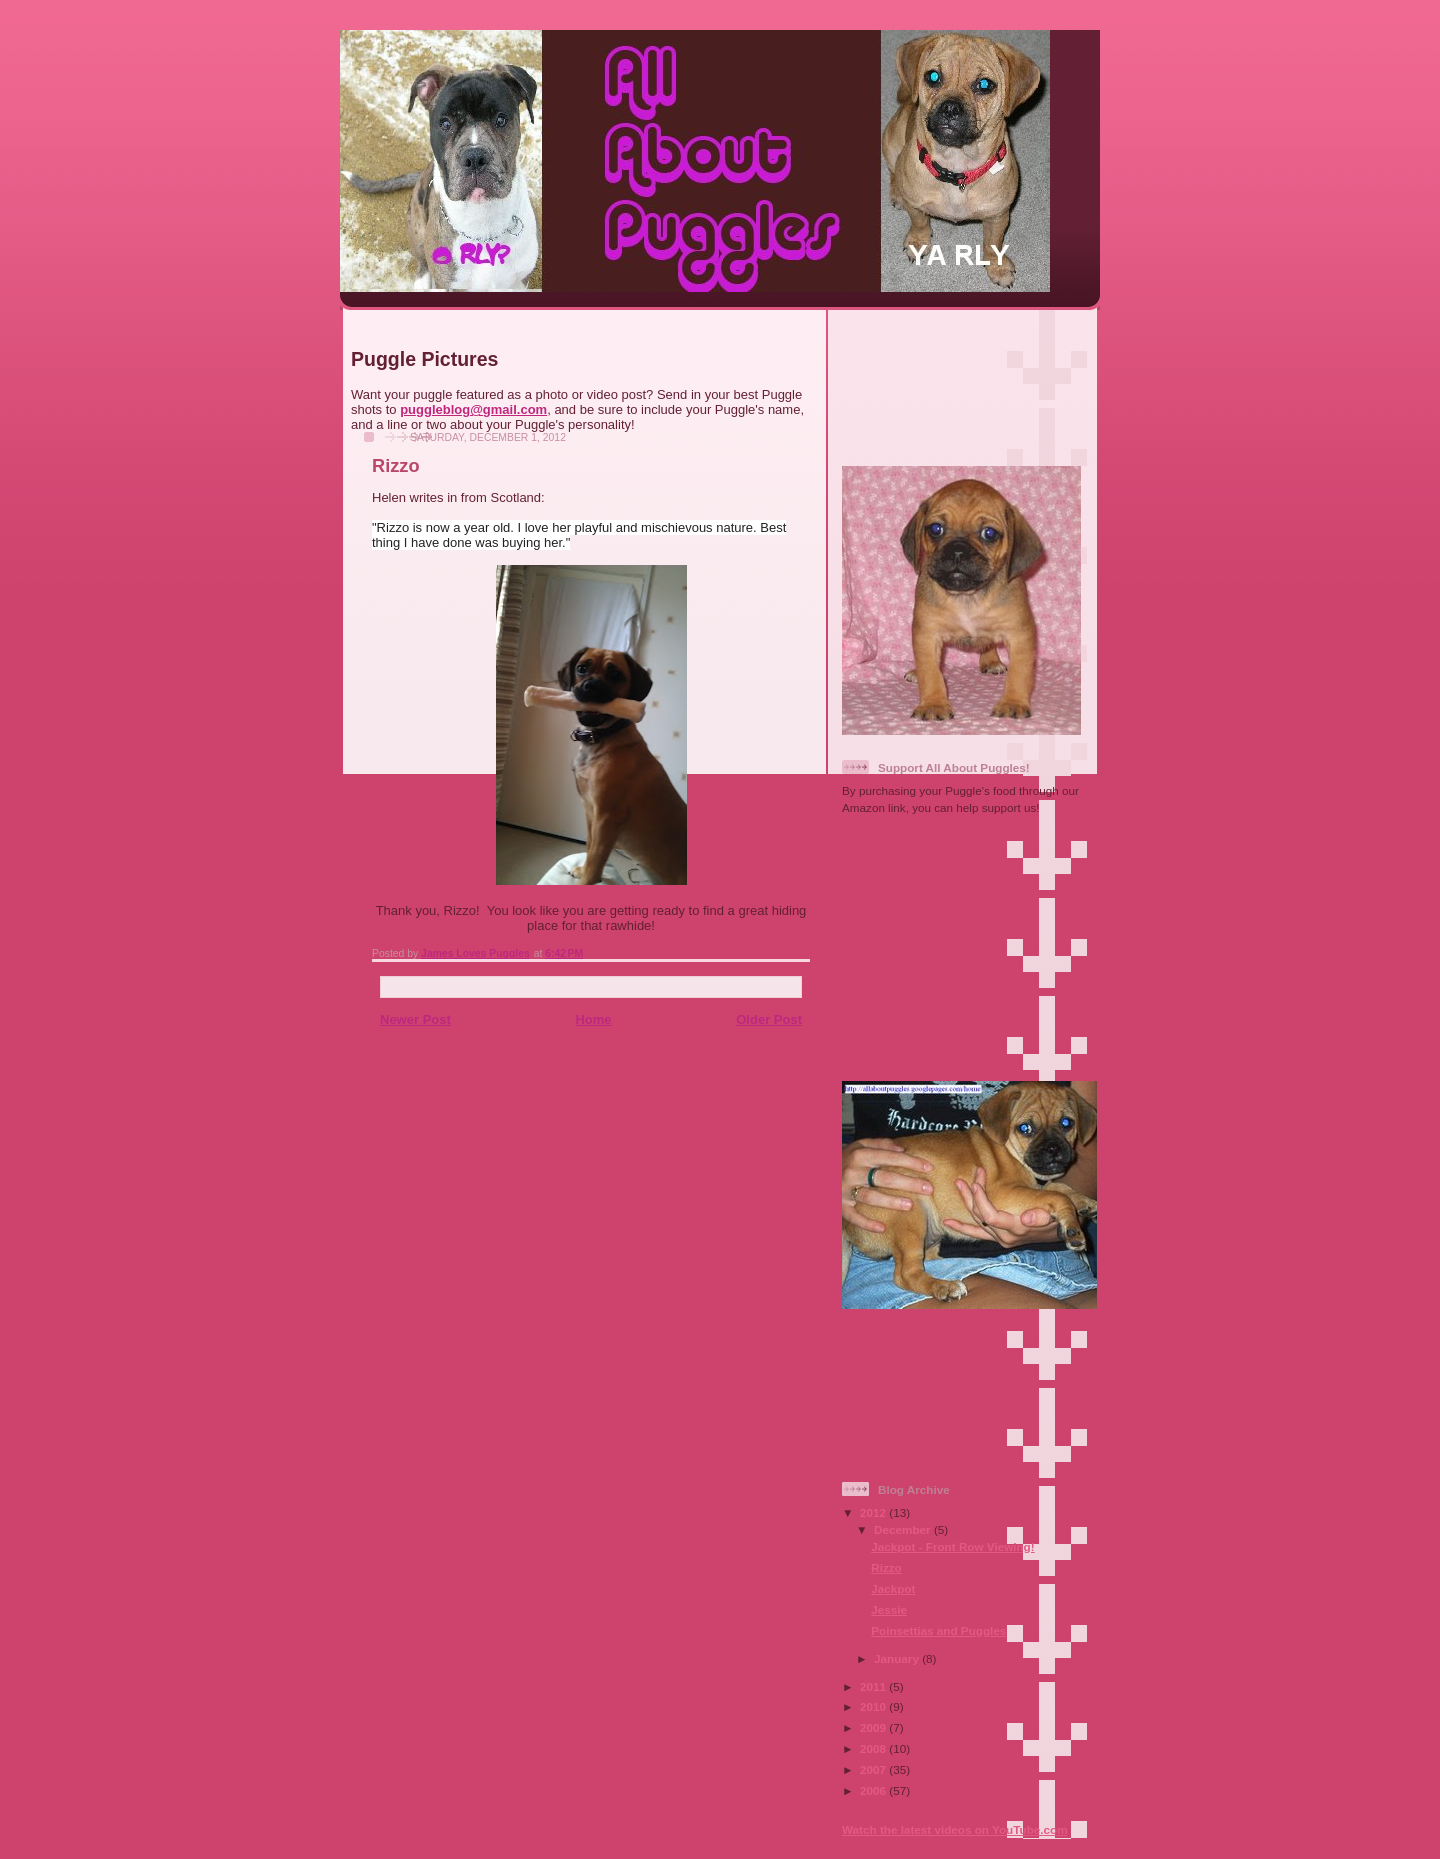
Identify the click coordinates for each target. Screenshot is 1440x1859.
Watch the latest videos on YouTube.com (955, 1829)
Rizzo (886, 1567)
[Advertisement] (964, 379)
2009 (874, 1727)
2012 (874, 1512)
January (898, 1658)
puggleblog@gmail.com (473, 409)
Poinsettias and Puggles (938, 1630)
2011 (874, 1686)
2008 (874, 1748)
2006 (874, 1790)
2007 (874, 1769)
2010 (874, 1706)
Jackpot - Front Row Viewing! (952, 1546)
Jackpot (893, 1588)
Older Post (769, 1019)
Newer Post (415, 1019)
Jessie (889, 1609)
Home (593, 1019)
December (904, 1529)
